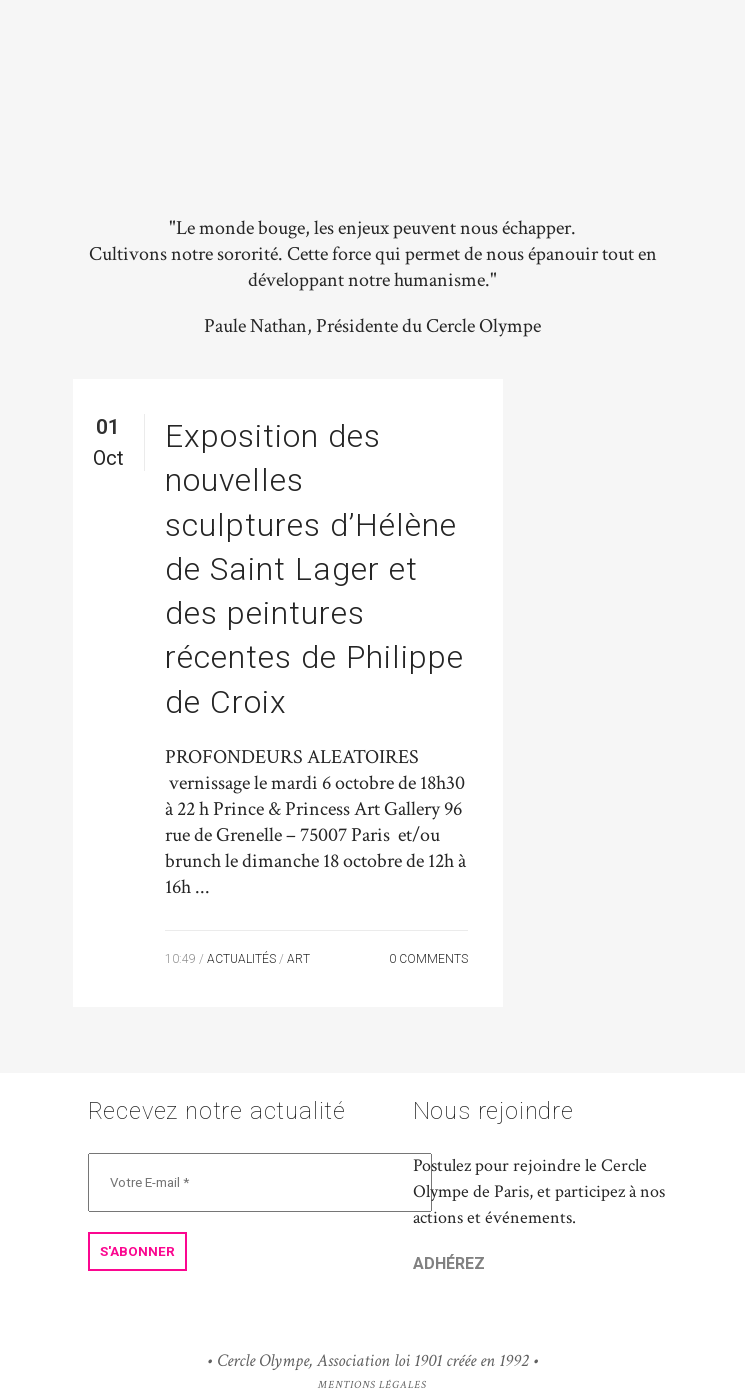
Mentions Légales (372, 1385)
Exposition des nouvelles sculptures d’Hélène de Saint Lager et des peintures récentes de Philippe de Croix (314, 569)
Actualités (241, 959)
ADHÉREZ (449, 1263)
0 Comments (428, 959)
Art (298, 959)
